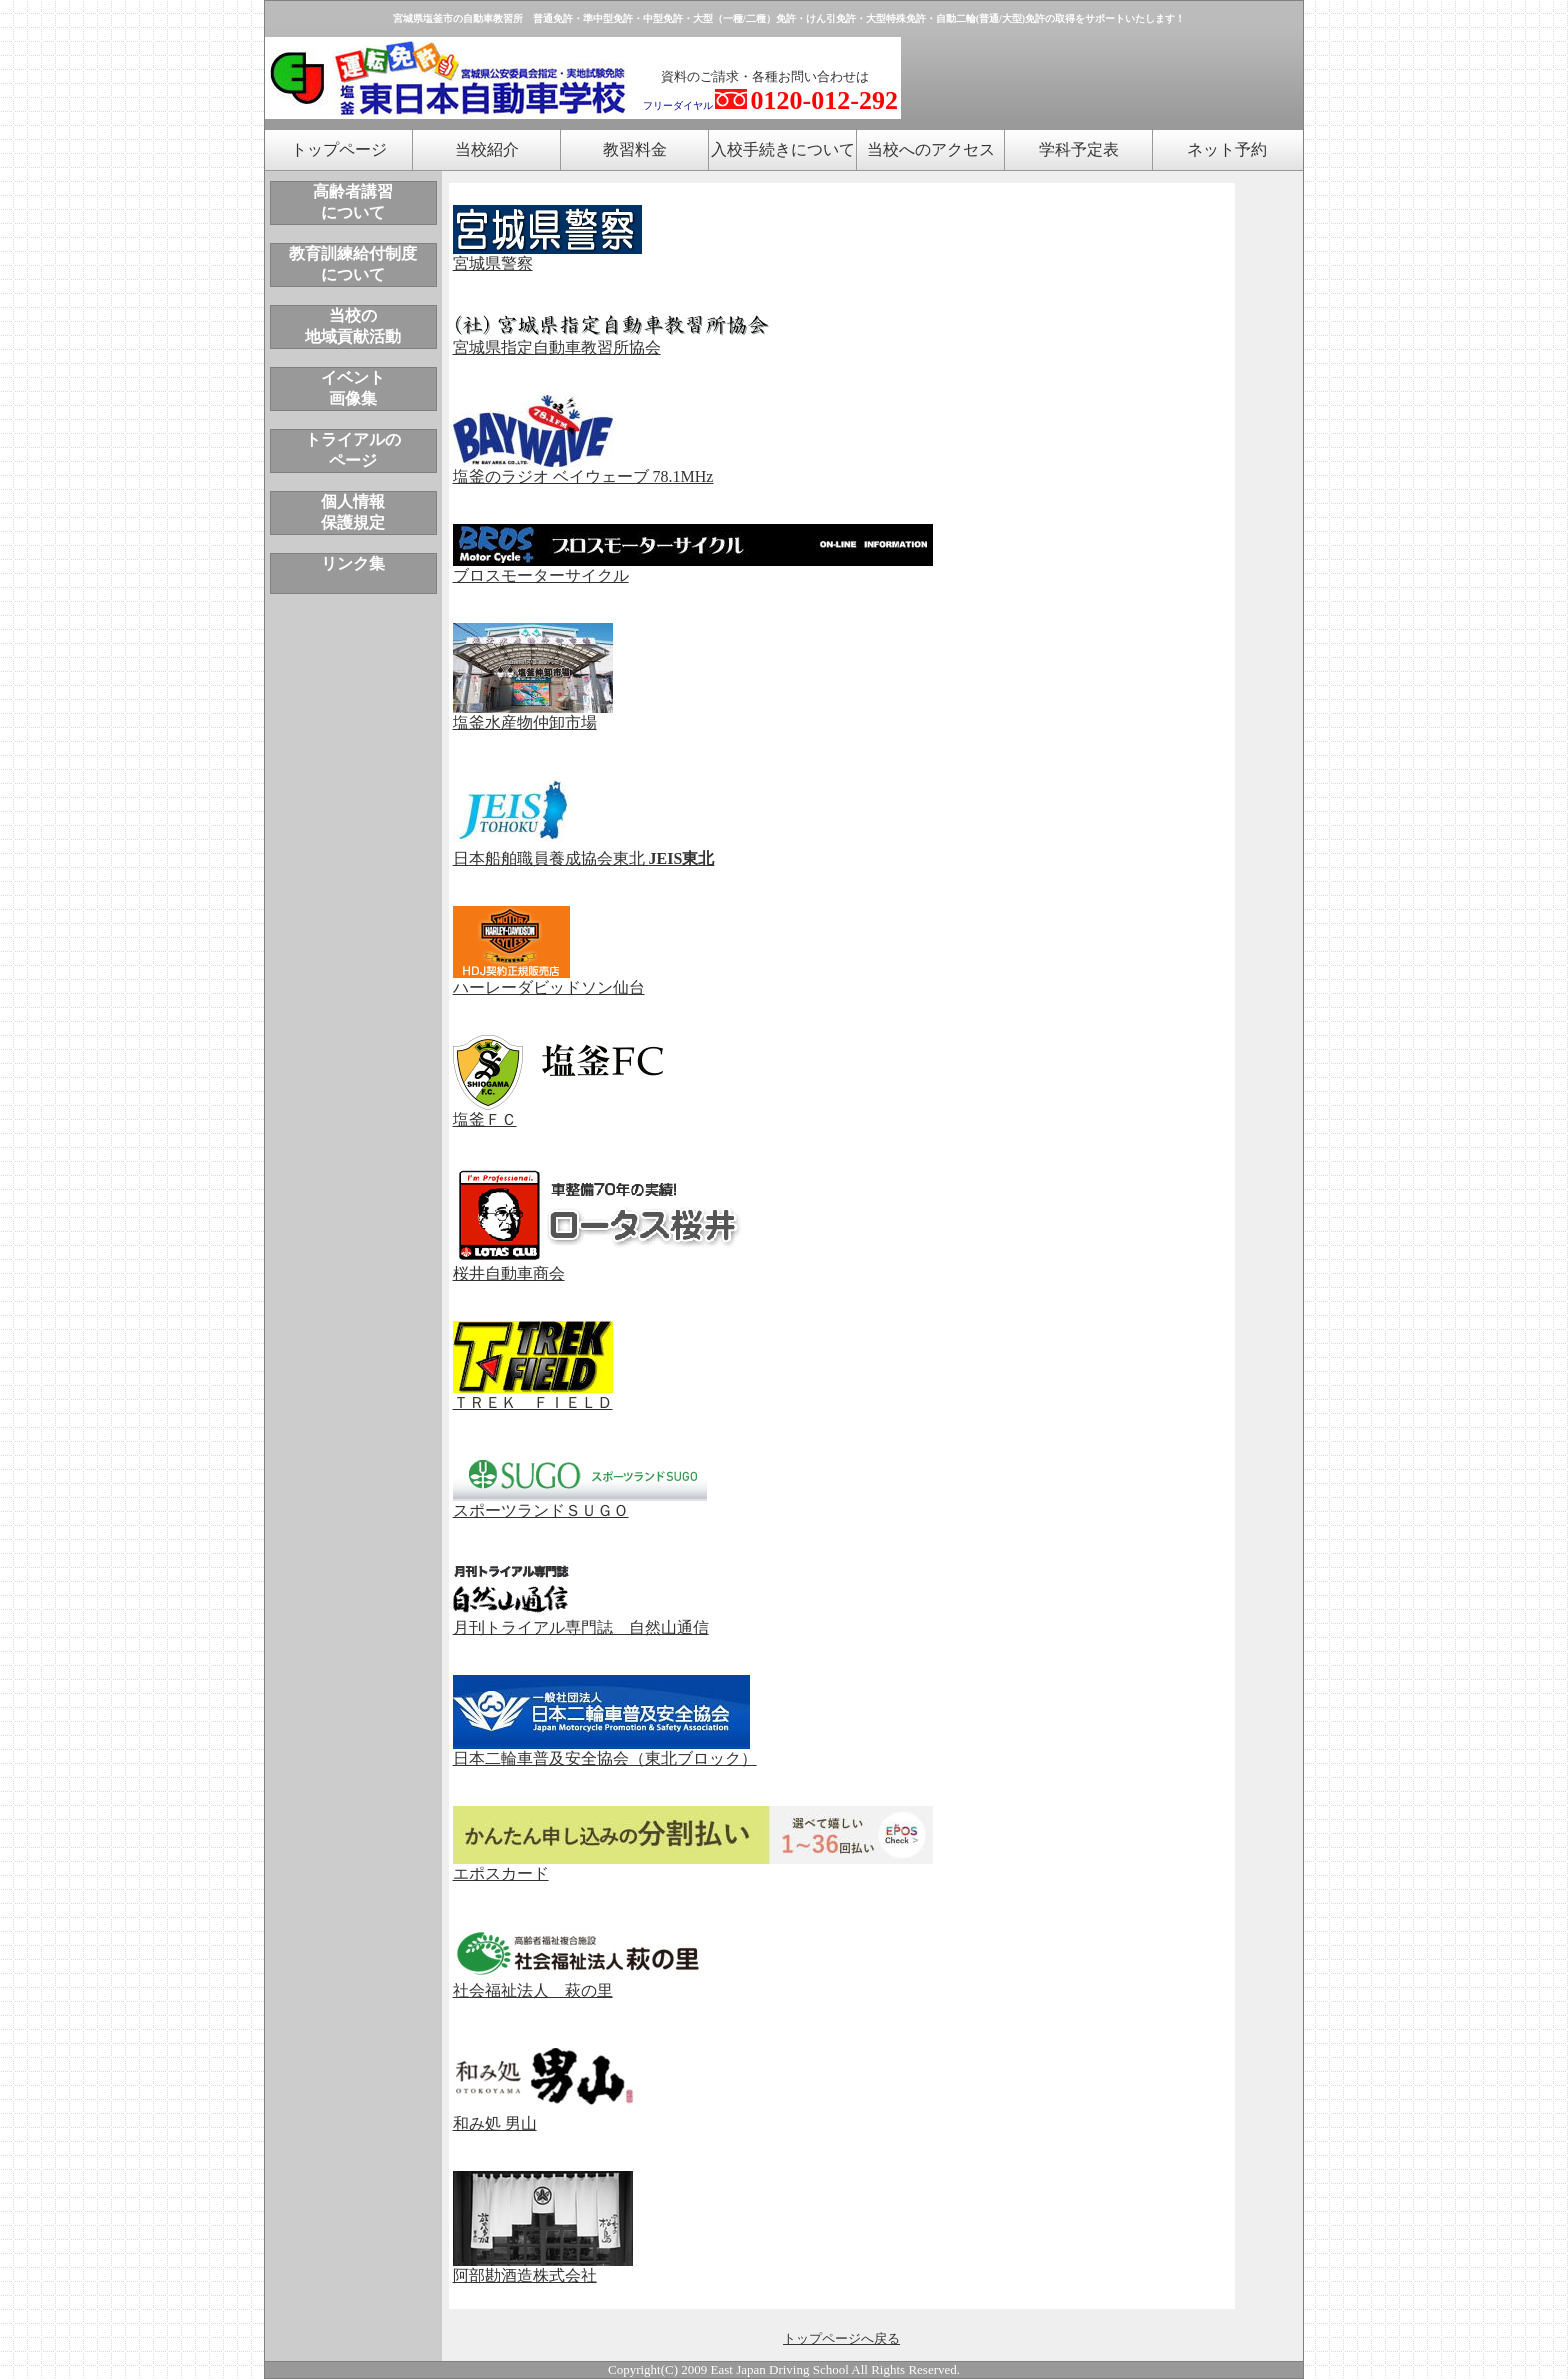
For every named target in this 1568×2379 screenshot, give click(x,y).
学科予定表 (1079, 149)
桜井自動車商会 (603, 1266)
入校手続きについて (783, 149)
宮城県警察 (547, 256)
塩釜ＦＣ (558, 1112)
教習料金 (635, 149)
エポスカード (693, 1866)
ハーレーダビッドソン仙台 (549, 980)
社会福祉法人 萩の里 (533, 1990)
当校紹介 (487, 149)
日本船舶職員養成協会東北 (584, 851)
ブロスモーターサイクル (693, 569)
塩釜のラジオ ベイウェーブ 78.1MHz (583, 469)
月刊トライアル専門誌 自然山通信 (581, 1620)
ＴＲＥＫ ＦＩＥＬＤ (533, 1395)
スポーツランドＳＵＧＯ (580, 1503)
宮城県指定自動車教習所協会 (612, 340)
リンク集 (353, 563)
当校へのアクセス (931, 149)
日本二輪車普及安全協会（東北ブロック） (605, 1751)
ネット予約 (1227, 149)
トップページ (339, 149)
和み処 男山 (545, 2116)
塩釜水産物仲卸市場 (533, 715)
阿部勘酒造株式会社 (543, 2268)
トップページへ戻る (841, 2338)
